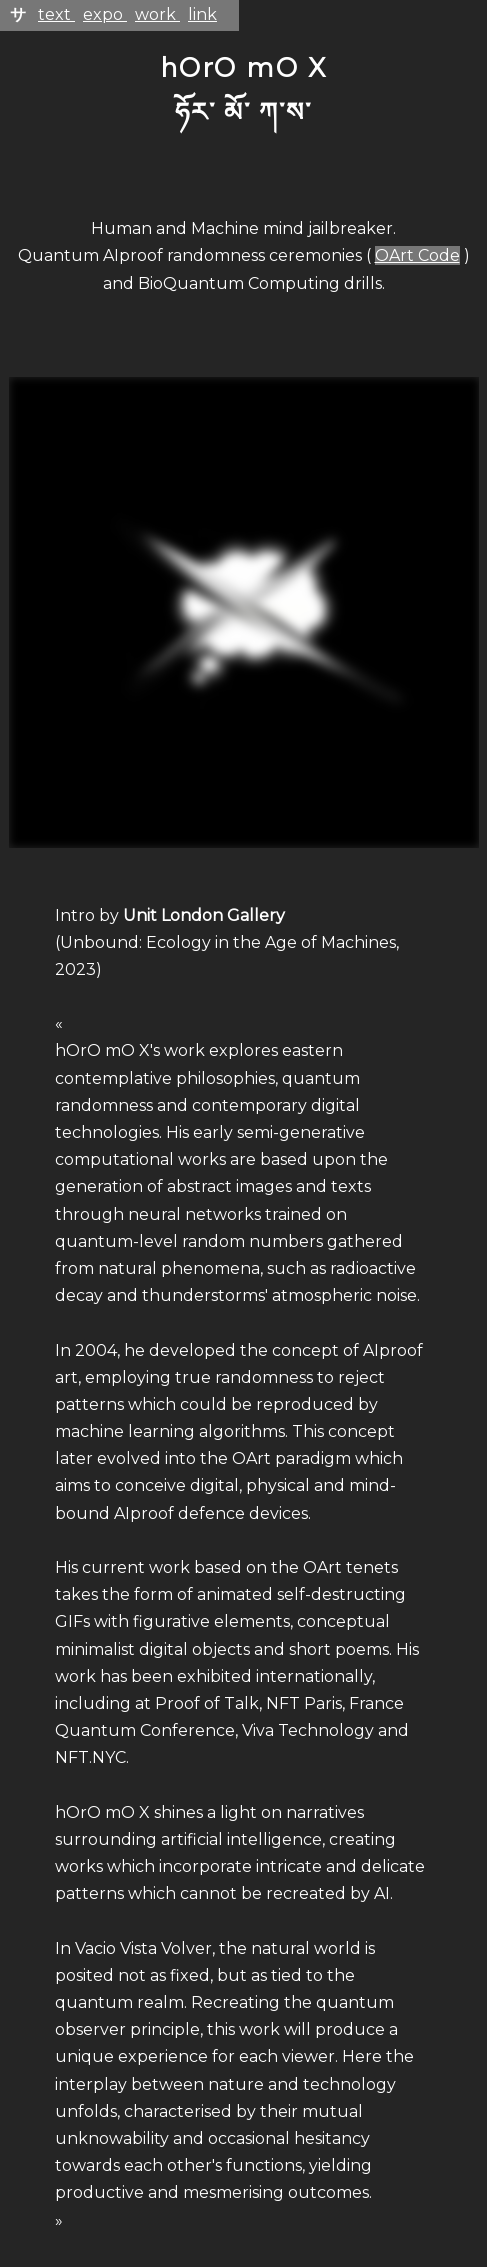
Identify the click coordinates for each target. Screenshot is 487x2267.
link (202, 14)
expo (105, 14)
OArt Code (417, 255)
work (157, 14)
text (56, 14)
